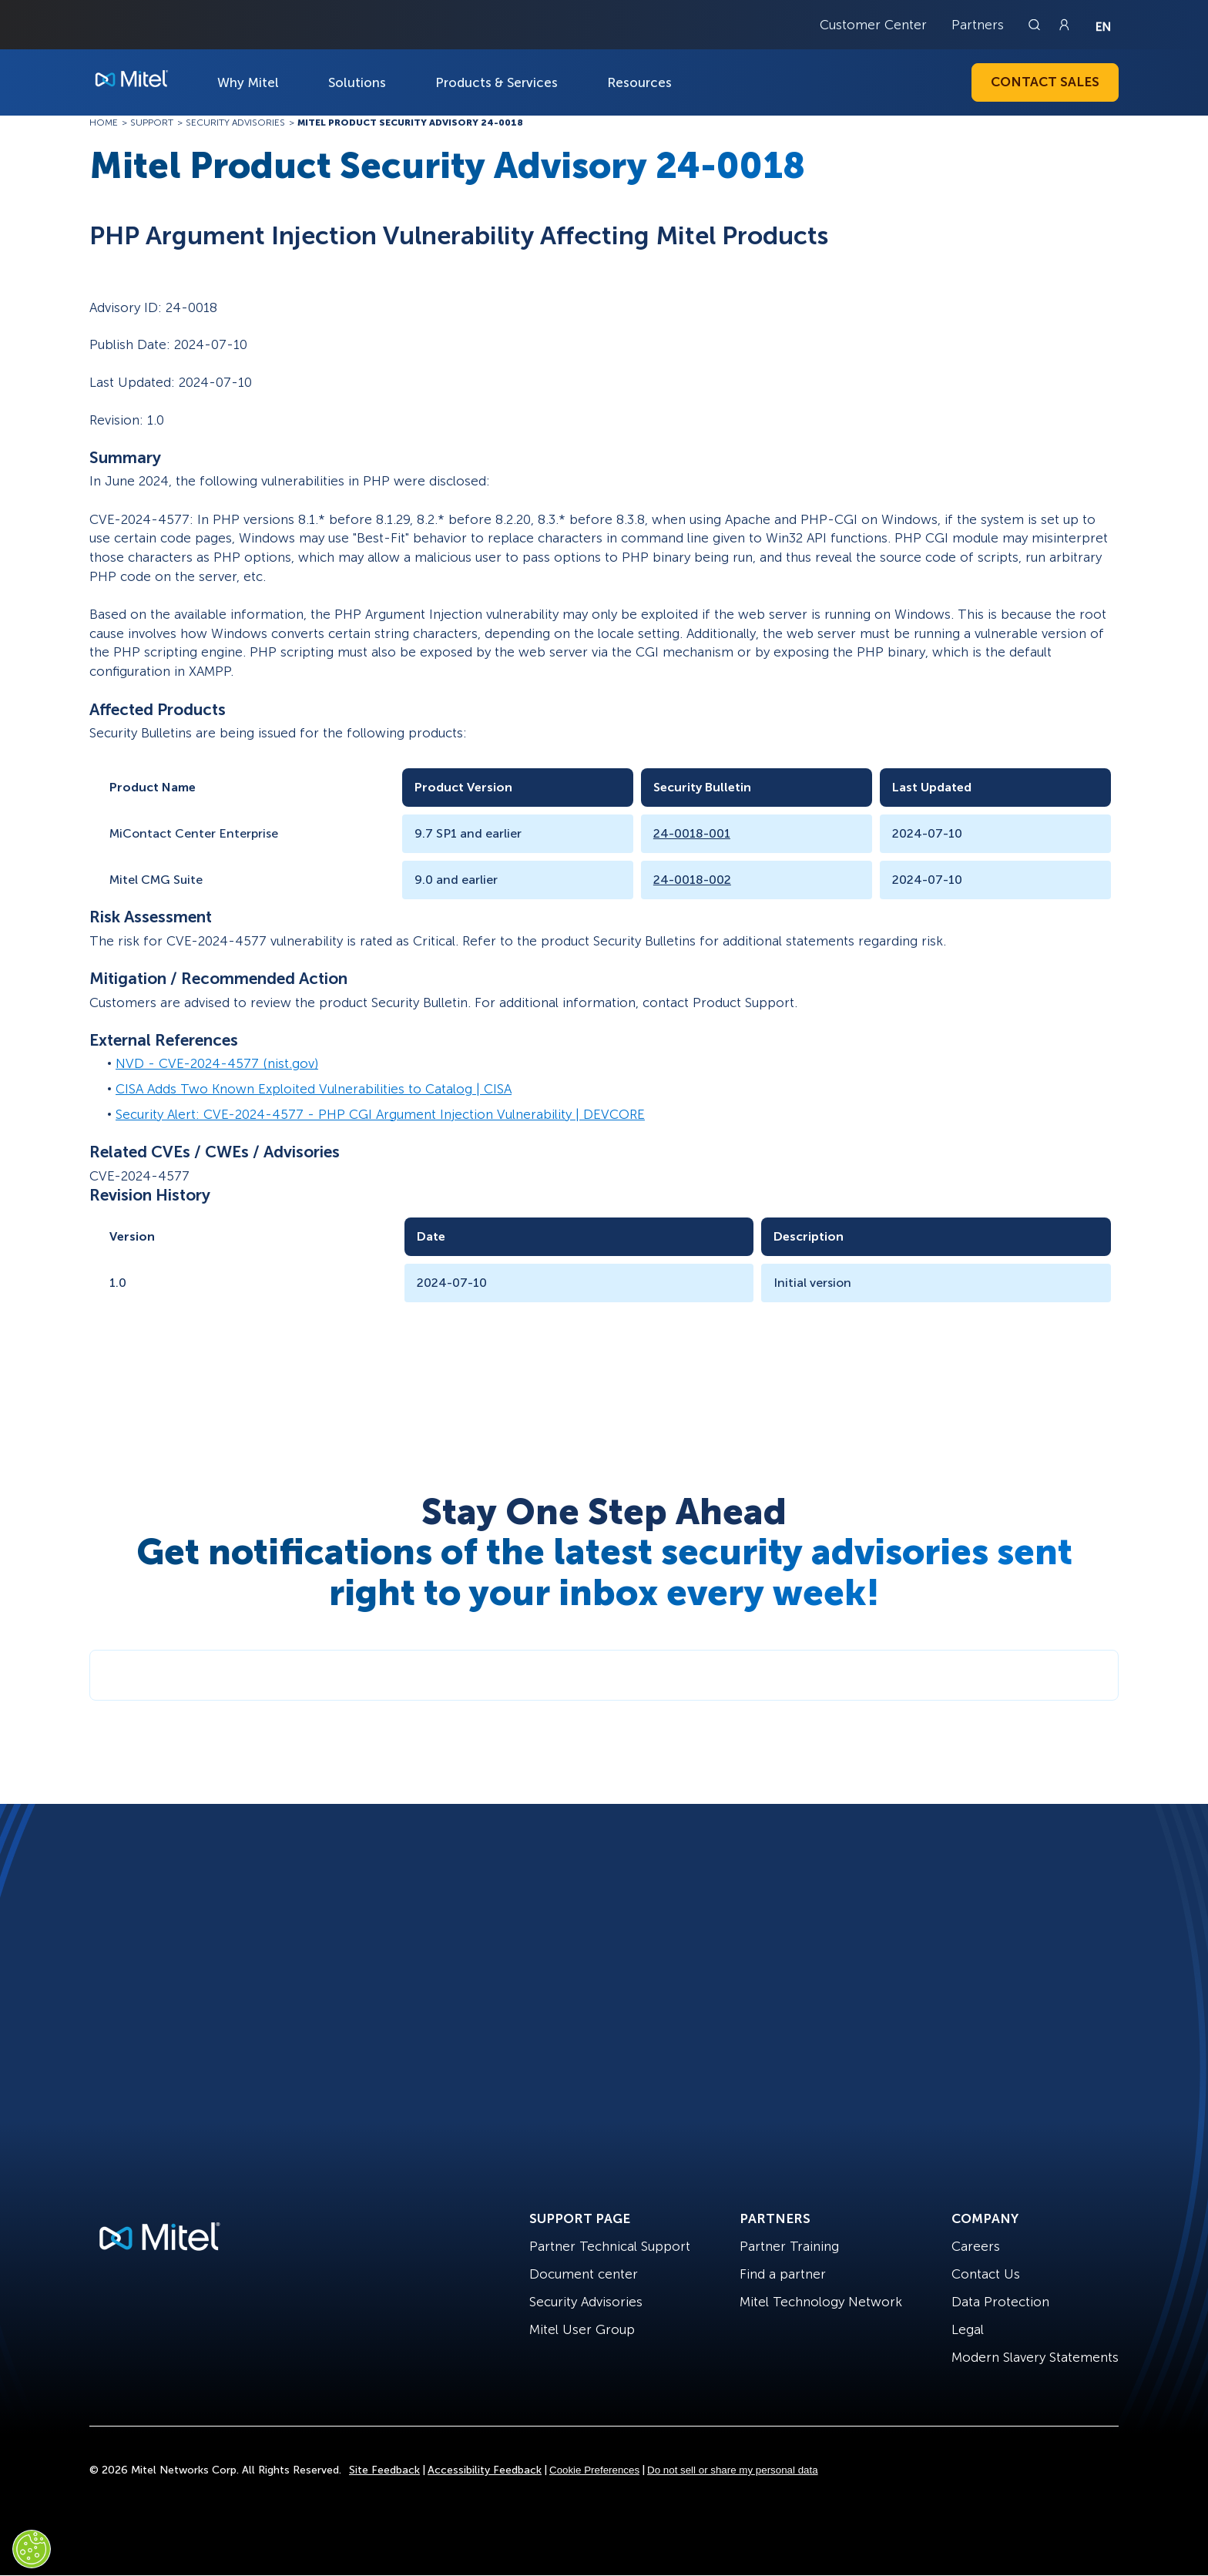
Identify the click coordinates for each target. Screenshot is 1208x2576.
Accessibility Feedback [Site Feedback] (485, 2470)
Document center (583, 2274)
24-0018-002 (692, 879)
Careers (975, 2246)
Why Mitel (248, 82)
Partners (977, 24)
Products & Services (496, 82)
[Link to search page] (1036, 24)
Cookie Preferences (594, 2470)
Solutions (357, 82)
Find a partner (783, 2274)
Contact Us (985, 2274)
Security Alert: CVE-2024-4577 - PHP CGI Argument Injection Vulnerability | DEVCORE (380, 1114)
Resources (639, 82)
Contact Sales (1045, 81)
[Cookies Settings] (31, 2549)
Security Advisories (586, 2301)
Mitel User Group (582, 2329)
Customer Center (873, 24)
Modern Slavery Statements (1035, 2357)
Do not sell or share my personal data (732, 2470)
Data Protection (1000, 2301)
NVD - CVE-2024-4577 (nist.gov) (217, 1063)
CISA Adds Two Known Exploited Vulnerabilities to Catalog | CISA (314, 1089)
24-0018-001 (691, 833)
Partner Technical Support (609, 2246)
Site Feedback (384, 2470)
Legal (967, 2329)
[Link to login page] (1064, 24)
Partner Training (789, 2246)
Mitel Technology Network (821, 2301)
